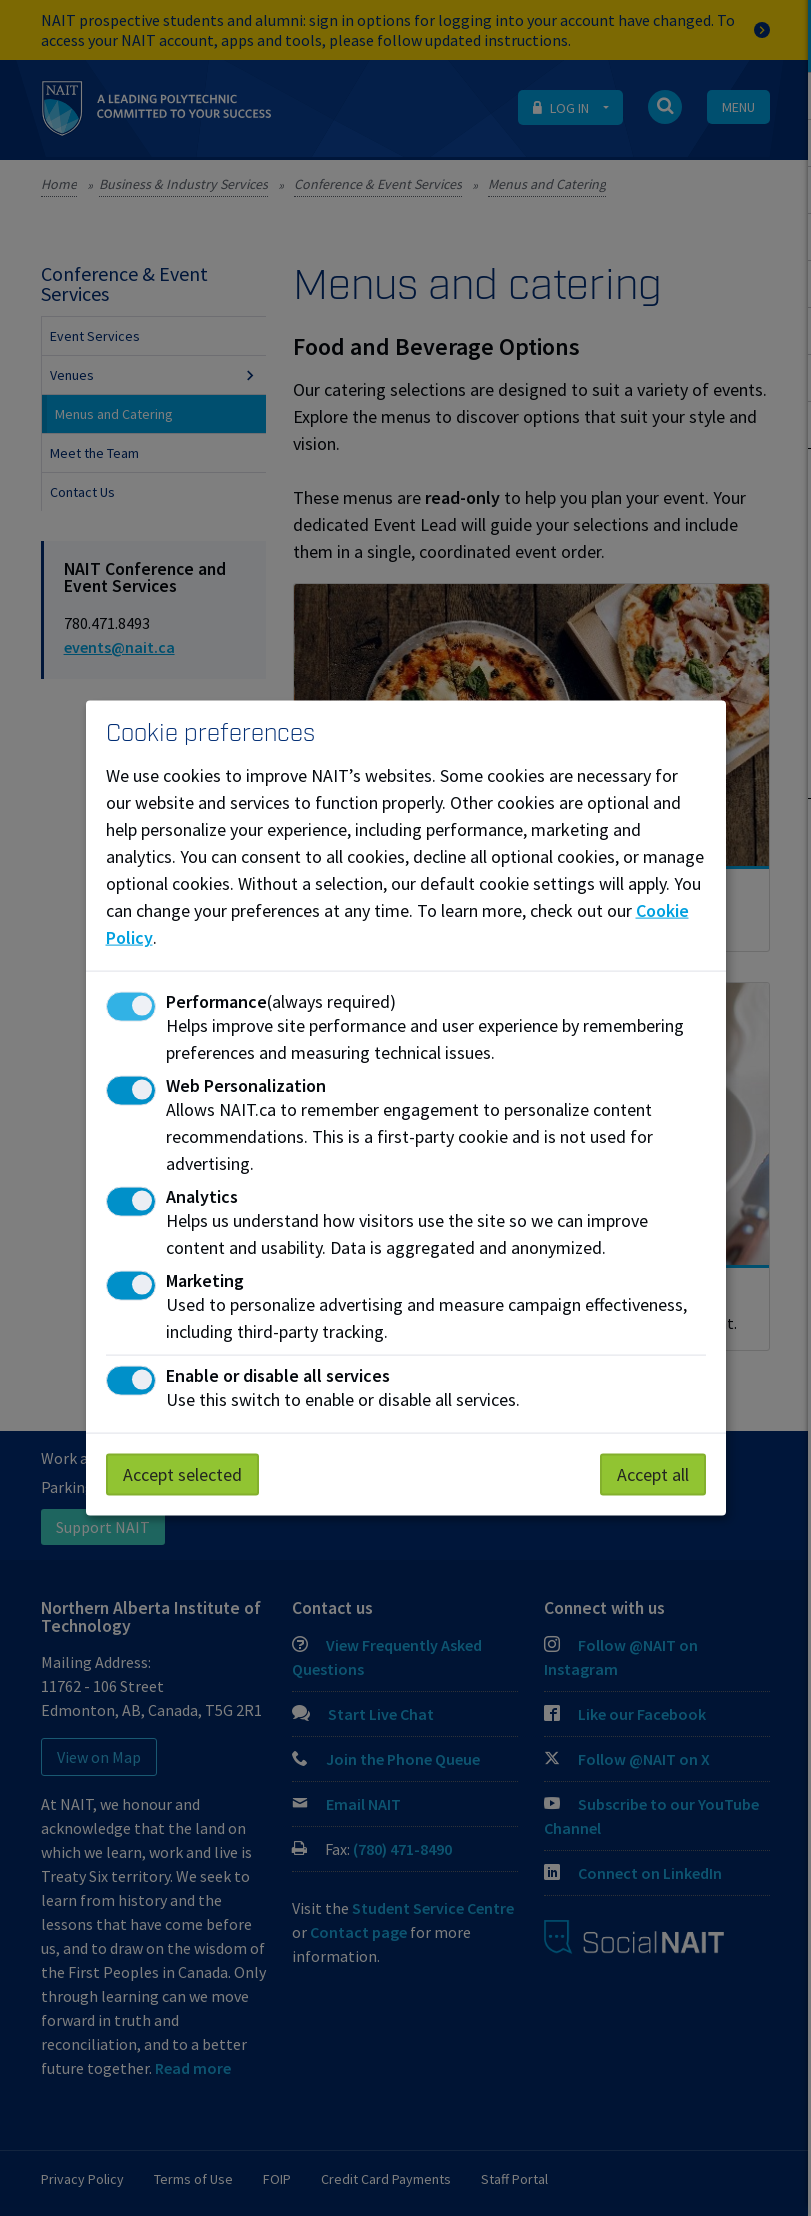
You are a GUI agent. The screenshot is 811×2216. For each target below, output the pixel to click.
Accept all (653, 1473)
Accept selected (182, 1473)
